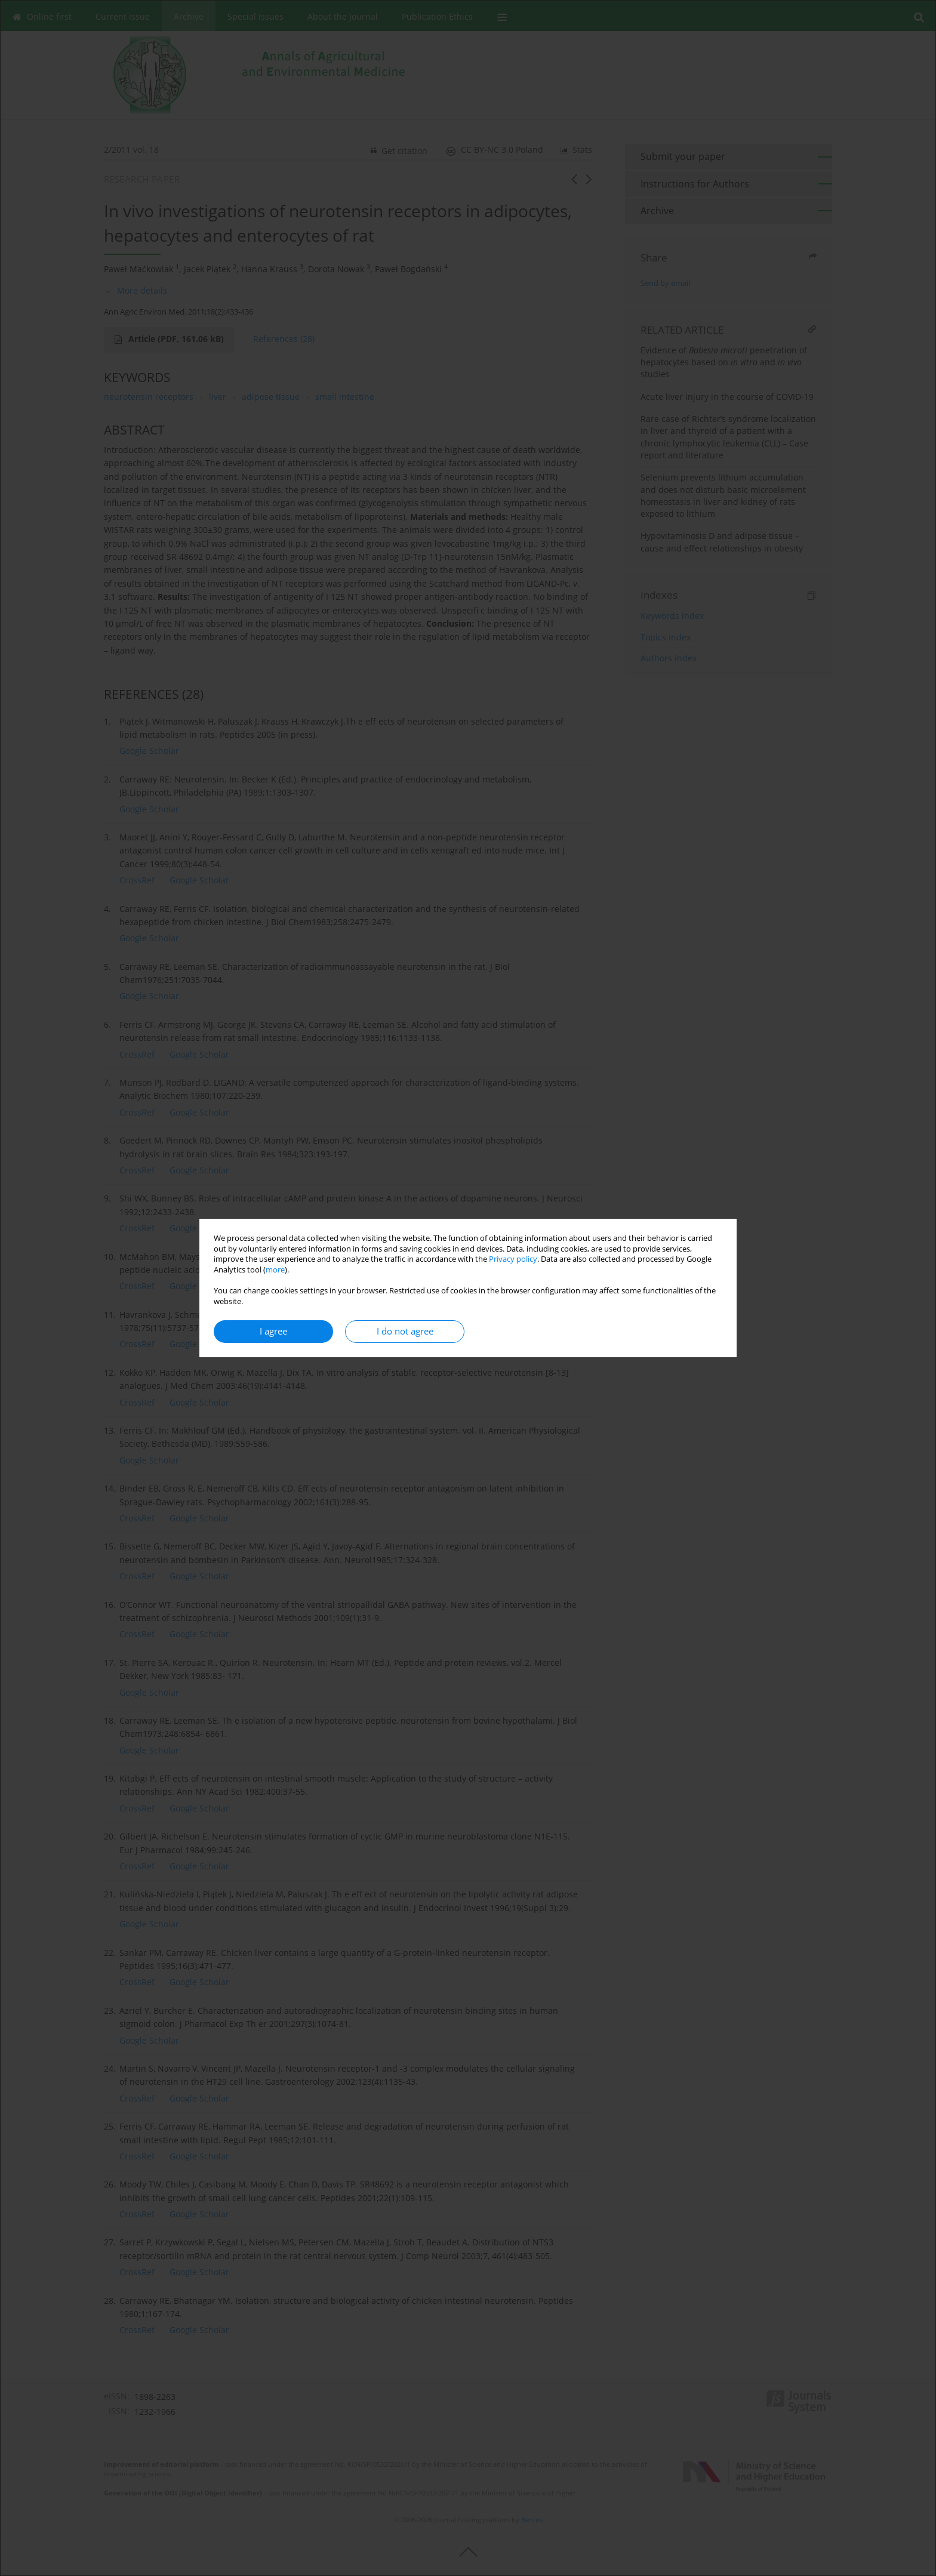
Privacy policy (513, 1259)
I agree (273, 1331)
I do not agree (405, 1331)
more (275, 1270)
